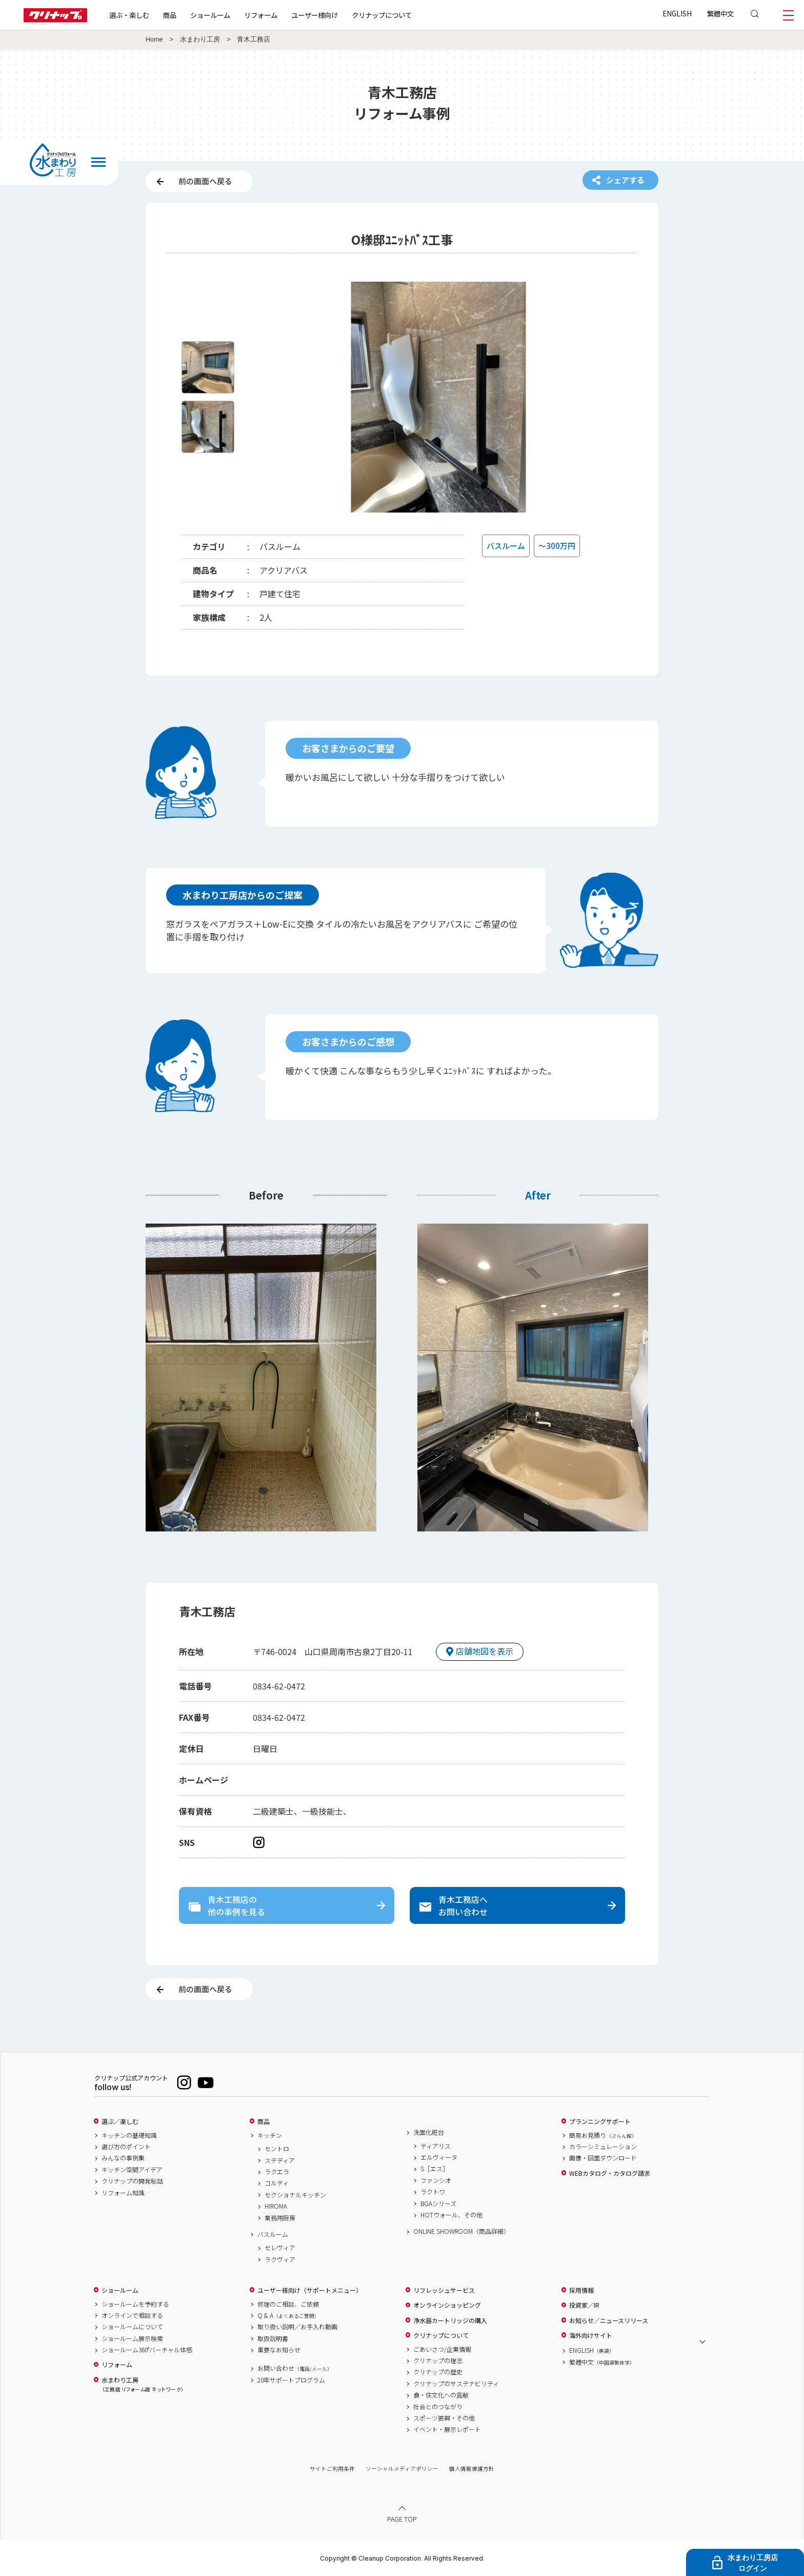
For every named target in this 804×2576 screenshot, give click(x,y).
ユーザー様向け (314, 15)
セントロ (277, 2149)
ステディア (280, 2160)
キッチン (269, 2135)
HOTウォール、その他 (451, 2215)
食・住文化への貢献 (441, 2395)
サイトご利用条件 (332, 2468)
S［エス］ (434, 2169)
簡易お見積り (603, 2135)
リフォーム (260, 15)
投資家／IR (584, 2305)
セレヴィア (280, 2248)
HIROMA (276, 2206)
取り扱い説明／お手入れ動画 (297, 2327)
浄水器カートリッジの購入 (450, 2320)
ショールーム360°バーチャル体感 (147, 2350)
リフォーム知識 (123, 2193)
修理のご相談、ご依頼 (288, 2304)
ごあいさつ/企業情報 (442, 2349)
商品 (263, 2121)
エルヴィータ (438, 2157)
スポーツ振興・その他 (444, 2418)
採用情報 (581, 2290)
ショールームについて (132, 2327)
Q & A (288, 2315)
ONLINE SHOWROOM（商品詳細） (461, 2231)
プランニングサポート (600, 2121)
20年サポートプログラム (291, 2380)
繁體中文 (720, 13)
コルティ (277, 2183)
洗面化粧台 (428, 2132)
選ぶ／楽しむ (120, 2121)
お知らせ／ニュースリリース (608, 2320)
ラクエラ (277, 2172)
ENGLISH (677, 13)
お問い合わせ (294, 2368)
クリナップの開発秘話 (132, 2181)
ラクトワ (432, 2192)
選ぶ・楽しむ (129, 15)
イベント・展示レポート (447, 2429)
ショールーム (210, 15)
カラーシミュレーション (603, 2146)
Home (154, 39)
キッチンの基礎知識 (129, 2135)
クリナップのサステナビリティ (456, 2384)
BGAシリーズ (438, 2203)
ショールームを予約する (135, 2304)
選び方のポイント (126, 2146)
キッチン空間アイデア (132, 2170)
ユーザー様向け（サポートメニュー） (309, 2290)
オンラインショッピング (447, 2305)
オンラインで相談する (132, 2315)
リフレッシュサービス (444, 2290)
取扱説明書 (272, 2338)
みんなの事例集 (123, 2158)
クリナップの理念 (438, 2360)
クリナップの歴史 (438, 2372)
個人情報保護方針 (471, 2468)
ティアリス (435, 2146)
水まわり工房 (200, 39)
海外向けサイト (590, 2335)
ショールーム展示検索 (132, 2338)
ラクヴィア (280, 2259)
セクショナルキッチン (295, 2195)
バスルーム (272, 2234)
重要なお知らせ (278, 2350)
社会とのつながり (438, 2407)
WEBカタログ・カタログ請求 (609, 2173)
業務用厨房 (280, 2218)
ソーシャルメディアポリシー (402, 2468)
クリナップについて (382, 15)
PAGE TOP (402, 2519)
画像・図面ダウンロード (603, 2158)
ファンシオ (435, 2180)
